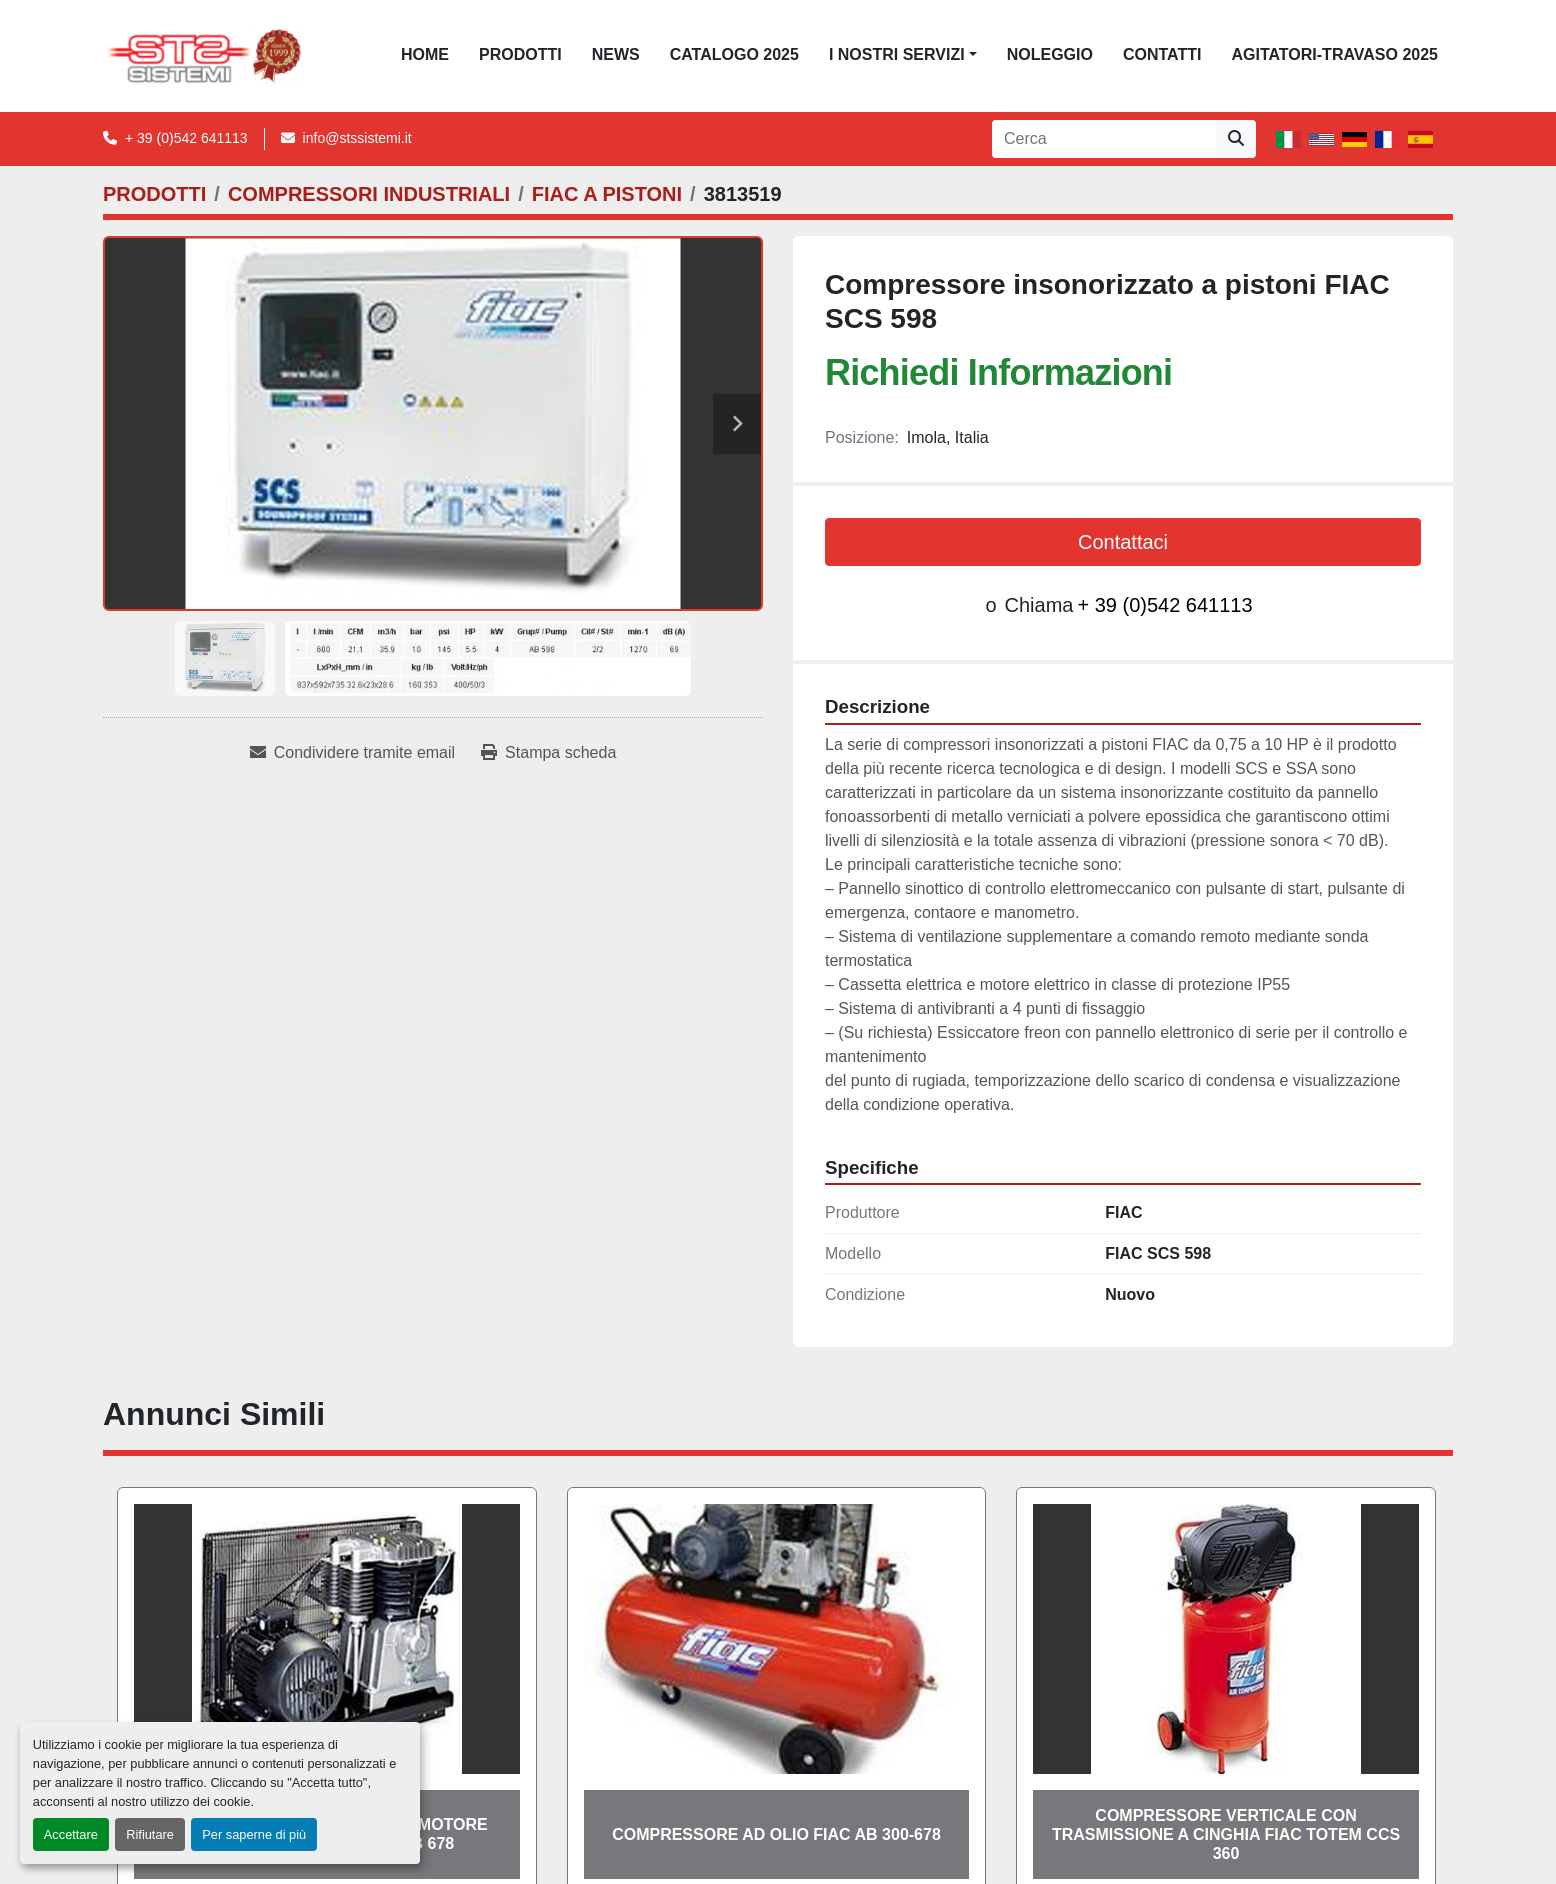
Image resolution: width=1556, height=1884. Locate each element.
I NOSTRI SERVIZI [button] (897, 54)
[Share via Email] (352, 753)
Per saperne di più (254, 1834)
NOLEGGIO (1050, 54)
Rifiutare (150, 1834)
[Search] (1104, 139)
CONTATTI (1162, 54)
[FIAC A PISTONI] (607, 194)
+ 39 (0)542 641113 (186, 138)
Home (425, 54)
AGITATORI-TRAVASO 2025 (1334, 54)
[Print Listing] (548, 753)
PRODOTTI (520, 54)
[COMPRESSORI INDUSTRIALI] (369, 194)
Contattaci (1123, 542)
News (616, 54)
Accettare (71, 1834)
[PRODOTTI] (154, 194)
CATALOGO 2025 (734, 54)
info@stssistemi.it (357, 138)
